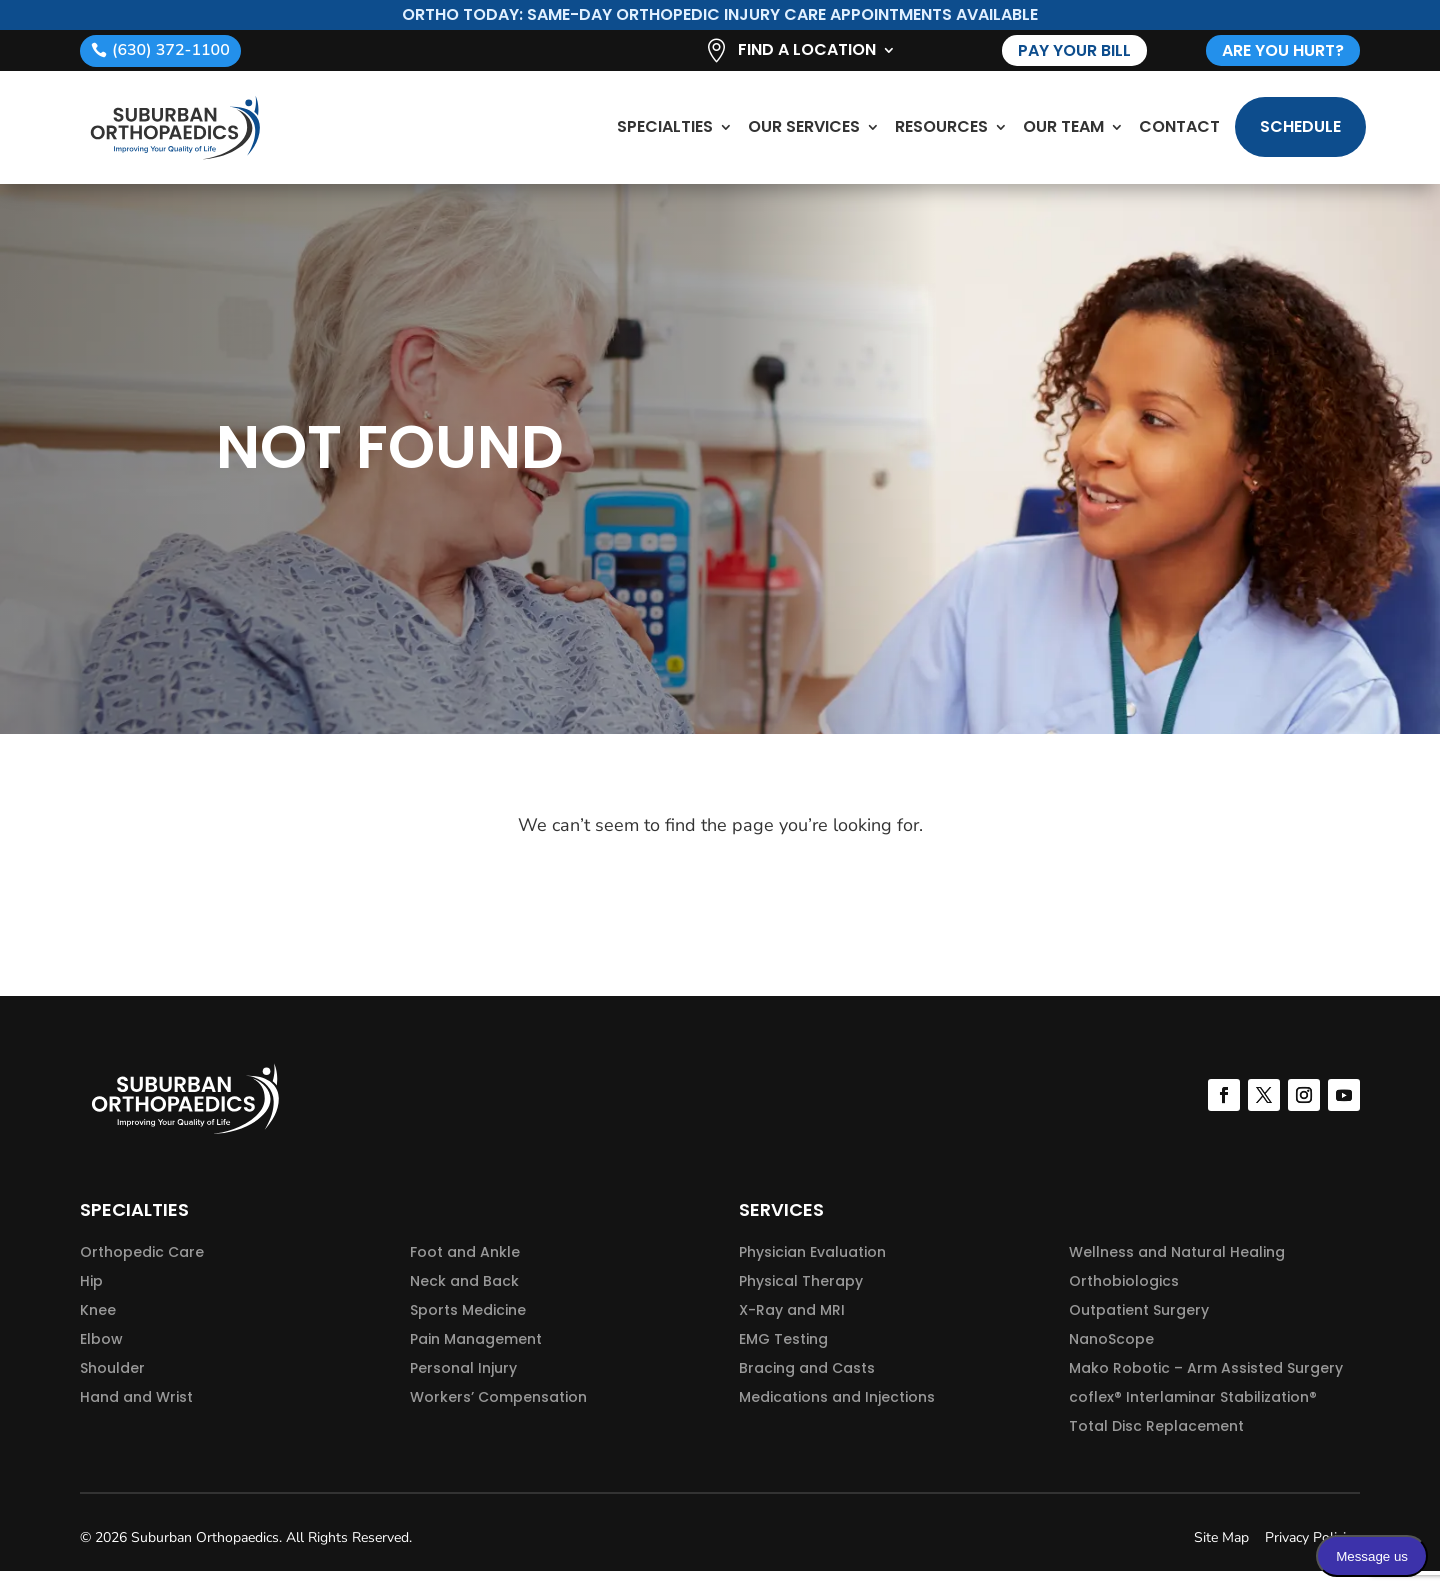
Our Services (804, 135)
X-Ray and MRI (792, 1328)
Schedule (1300, 135)
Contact (1179, 135)
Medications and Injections (837, 1415)
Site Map (1221, 1555)
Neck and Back (464, 1299)
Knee (98, 1328)
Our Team (1063, 135)
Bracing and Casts (807, 1386)
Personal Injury (463, 1386)
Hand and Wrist (136, 1415)
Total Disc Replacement (1156, 1444)
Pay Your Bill (1074, 50)
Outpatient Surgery (1139, 1328)
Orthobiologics (1124, 1299)
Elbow (101, 1357)
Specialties (665, 135)
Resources (941, 135)
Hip (91, 1299)
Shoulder (112, 1386)
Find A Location (807, 52)
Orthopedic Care (142, 1270)
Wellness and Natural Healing (1177, 1270)
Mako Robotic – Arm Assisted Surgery (1206, 1386)
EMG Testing (783, 1357)
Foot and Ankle (465, 1270)
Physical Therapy (801, 1299)
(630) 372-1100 (171, 50)
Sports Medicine (468, 1328)
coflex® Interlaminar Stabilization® (1193, 1415)
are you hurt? (1283, 50)
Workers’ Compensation (498, 1415)
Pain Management (476, 1357)
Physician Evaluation (812, 1270)
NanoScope (1111, 1357)
